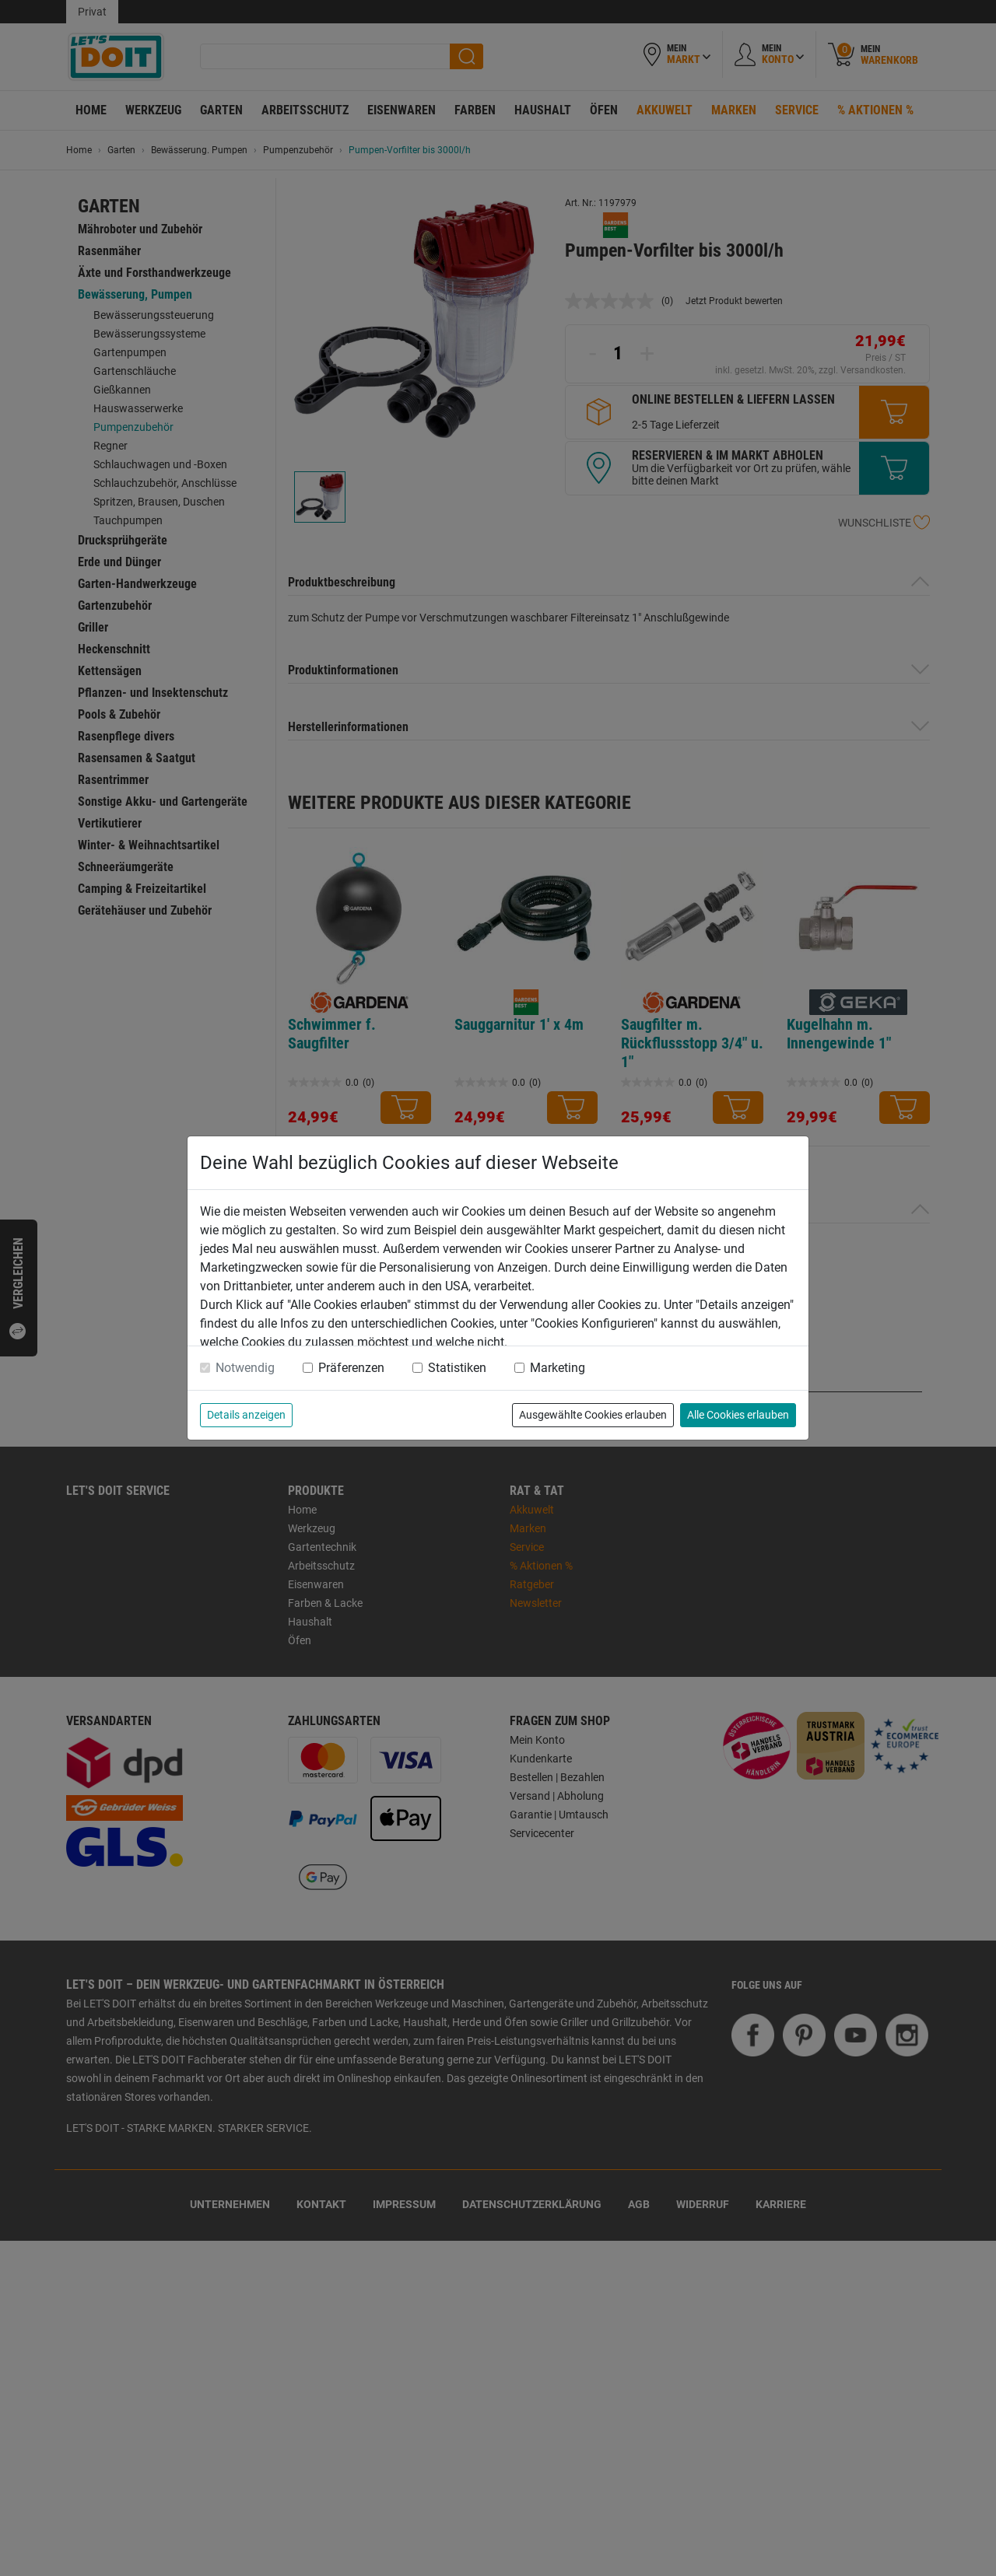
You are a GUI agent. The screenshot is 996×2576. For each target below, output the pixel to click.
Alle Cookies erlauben (738, 1415)
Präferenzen (351, 1367)
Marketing (557, 1367)
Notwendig (245, 1367)
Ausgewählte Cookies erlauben (593, 1415)
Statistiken (457, 1367)
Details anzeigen (246, 1415)
